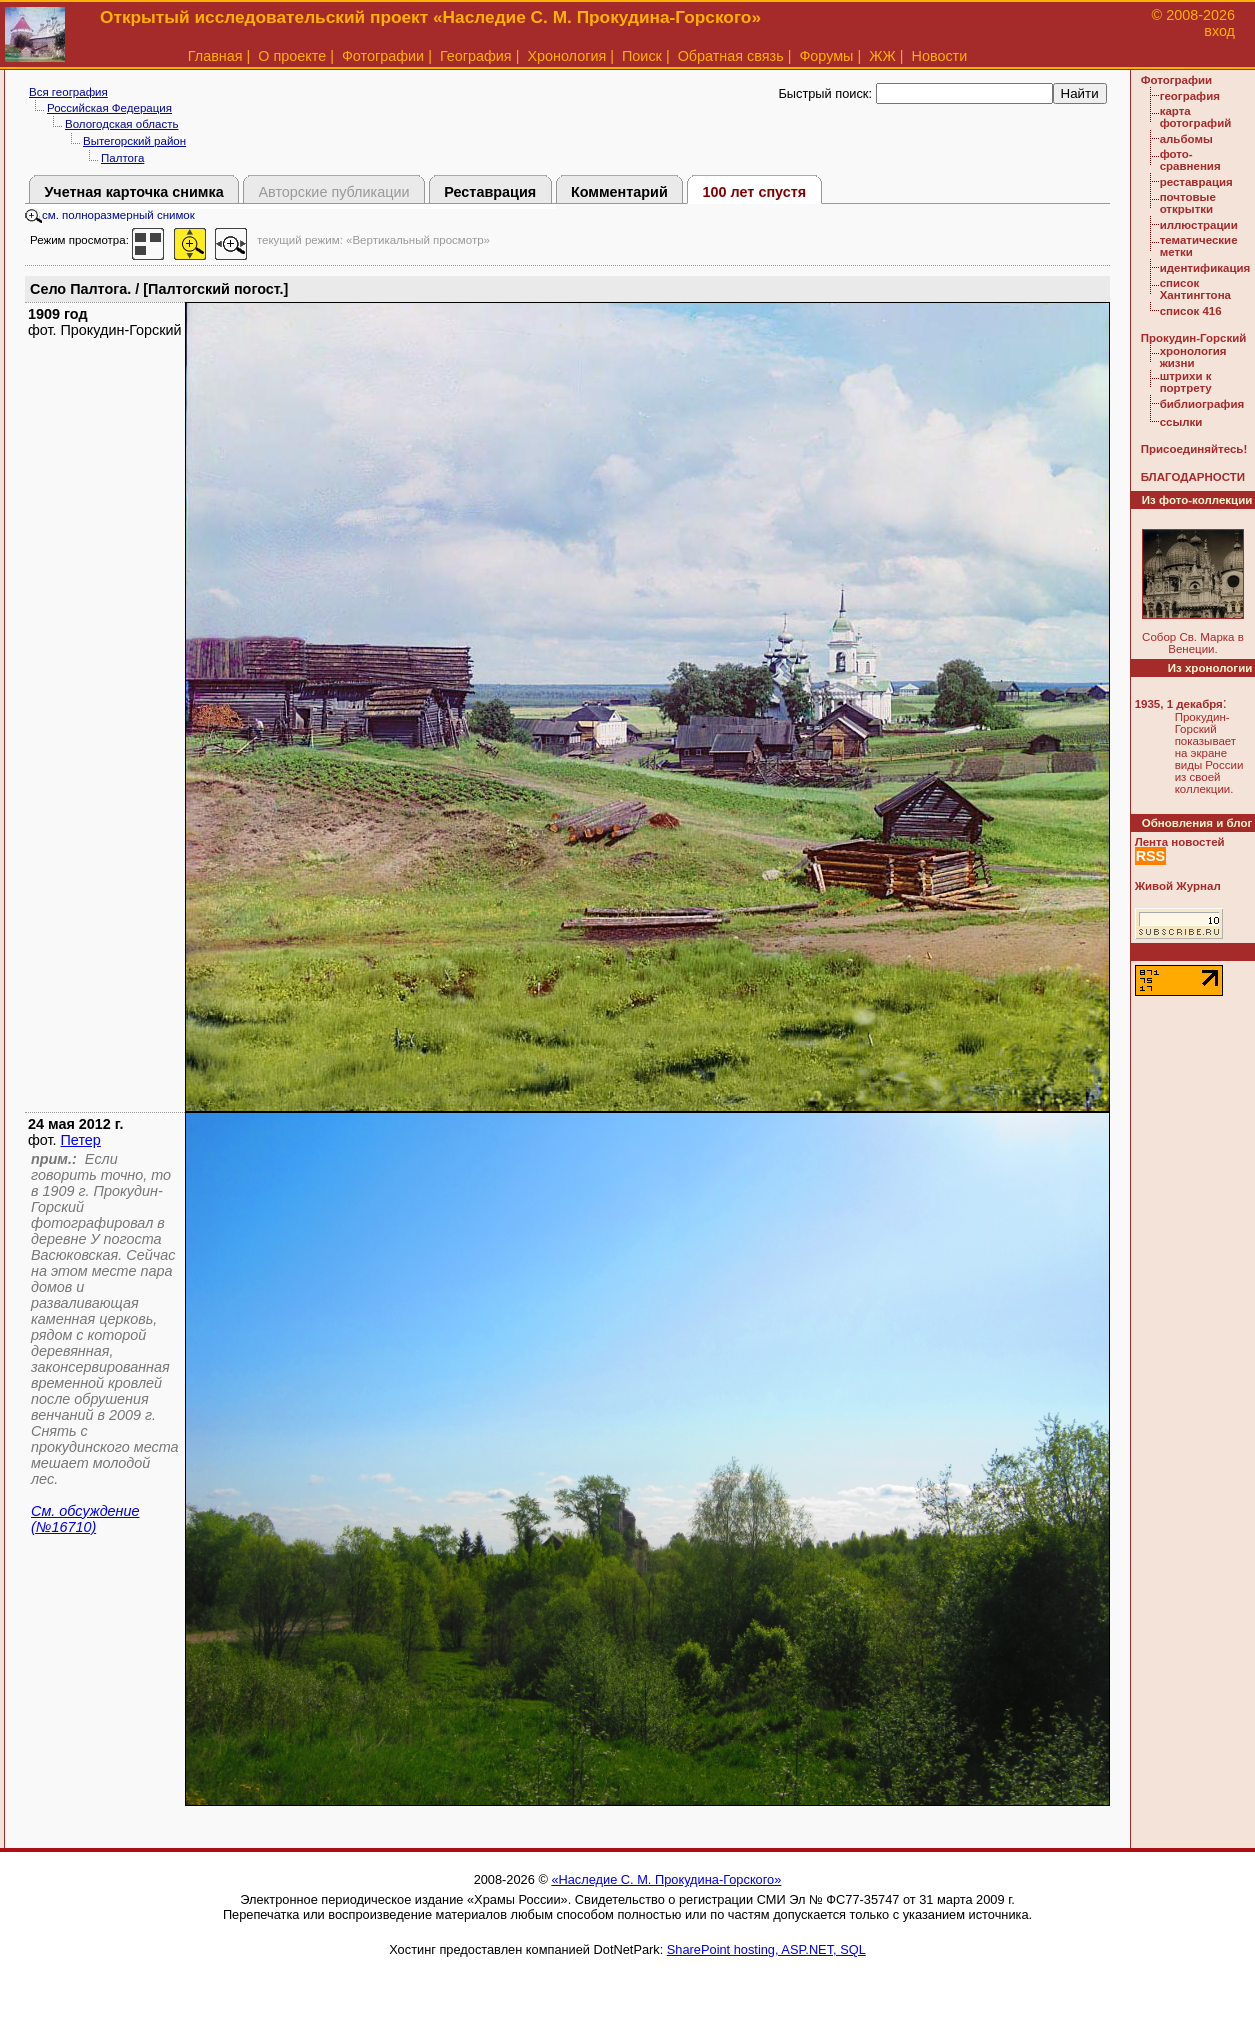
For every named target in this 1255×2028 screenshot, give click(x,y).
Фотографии (383, 56)
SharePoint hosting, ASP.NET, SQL (766, 1949)
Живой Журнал (1178, 886)
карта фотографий (1196, 117)
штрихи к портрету (1186, 382)
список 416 (1191, 311)
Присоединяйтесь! (1194, 449)
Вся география (68, 92)
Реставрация (490, 192)
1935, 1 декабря (1179, 704)
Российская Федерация (109, 108)
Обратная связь (731, 56)
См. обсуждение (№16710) (85, 1519)
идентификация (1205, 268)
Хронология (566, 56)
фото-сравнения (1190, 160)
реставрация (1196, 182)
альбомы (1186, 139)
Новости (940, 56)
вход (1219, 31)
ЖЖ (882, 56)
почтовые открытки (1188, 203)
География (476, 56)
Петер (81, 1140)
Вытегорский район (134, 141)
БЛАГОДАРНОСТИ (1193, 477)
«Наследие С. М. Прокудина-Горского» (666, 1879)
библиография (1202, 404)
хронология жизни (1193, 357)
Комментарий (619, 192)
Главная (215, 56)
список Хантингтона (1195, 289)
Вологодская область (121, 124)
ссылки (1181, 422)
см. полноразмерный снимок (110, 215)
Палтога (122, 158)
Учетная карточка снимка (133, 192)
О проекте (292, 56)
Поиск (642, 56)
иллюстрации (1199, 225)
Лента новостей (1180, 842)
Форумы (826, 56)
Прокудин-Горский (1194, 338)
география (1190, 96)
